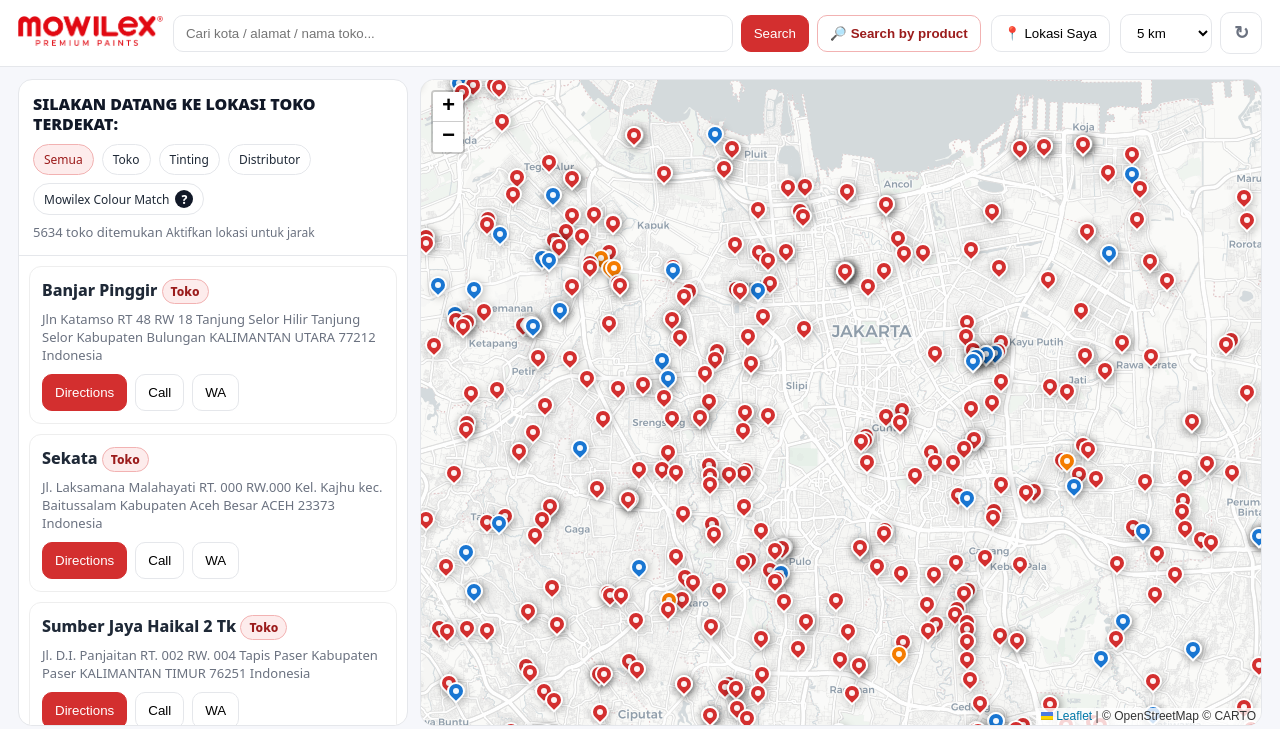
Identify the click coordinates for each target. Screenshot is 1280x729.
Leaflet (1066, 716)
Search (775, 33)
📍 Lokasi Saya (1050, 33)
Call (159, 392)
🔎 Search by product (899, 33)
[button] (500, 88)
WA (215, 392)
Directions (84, 392)
